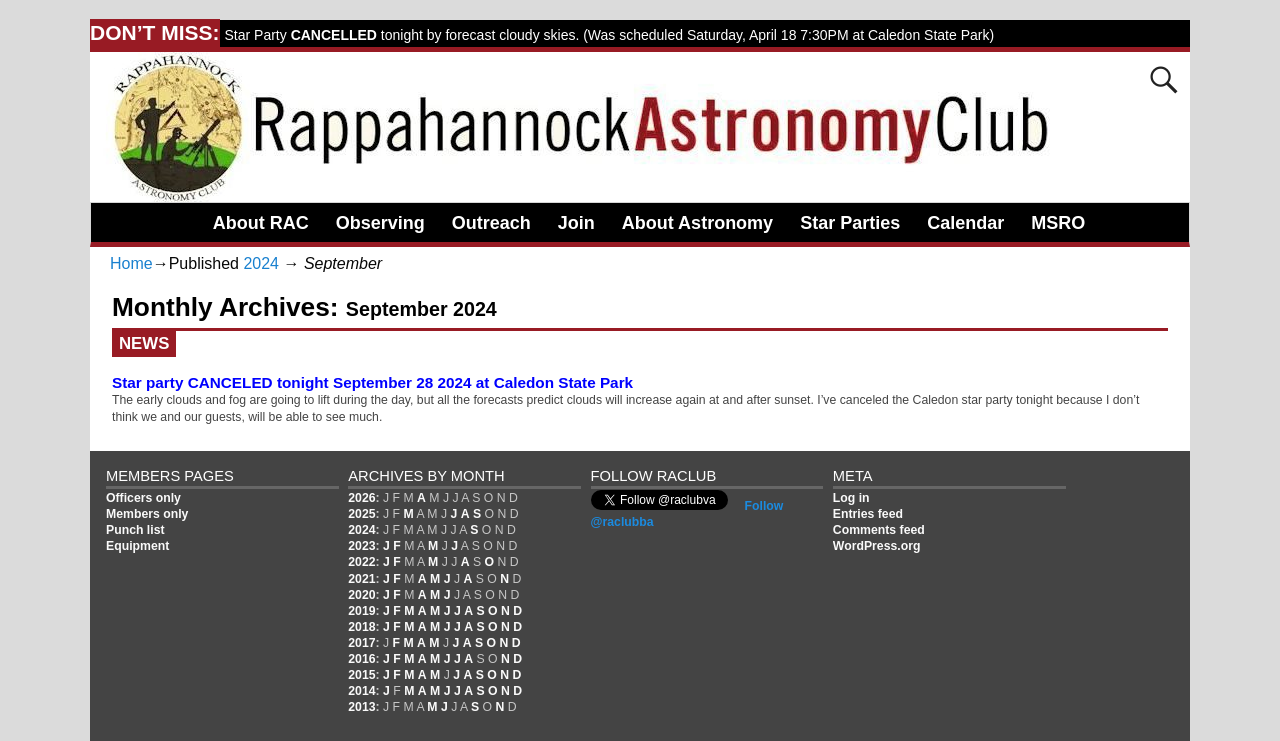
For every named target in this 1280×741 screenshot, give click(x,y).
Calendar (965, 223)
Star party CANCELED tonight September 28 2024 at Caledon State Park (372, 382)
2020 (361, 595)
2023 (361, 546)
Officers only (143, 498)
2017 (361, 643)
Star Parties (850, 223)
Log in (851, 498)
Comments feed (879, 530)
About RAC (261, 223)
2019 (361, 611)
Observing (380, 223)
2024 (261, 263)
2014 (361, 691)
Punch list (135, 530)
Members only (147, 514)
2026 (361, 498)
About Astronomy (697, 223)
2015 (361, 675)
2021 (361, 579)
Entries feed (868, 514)
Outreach (491, 223)
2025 (361, 514)
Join (576, 223)
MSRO (1058, 223)
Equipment (137, 546)
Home (131, 263)
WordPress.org (877, 546)
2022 (361, 562)
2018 (361, 627)
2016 (361, 659)
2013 (361, 707)
